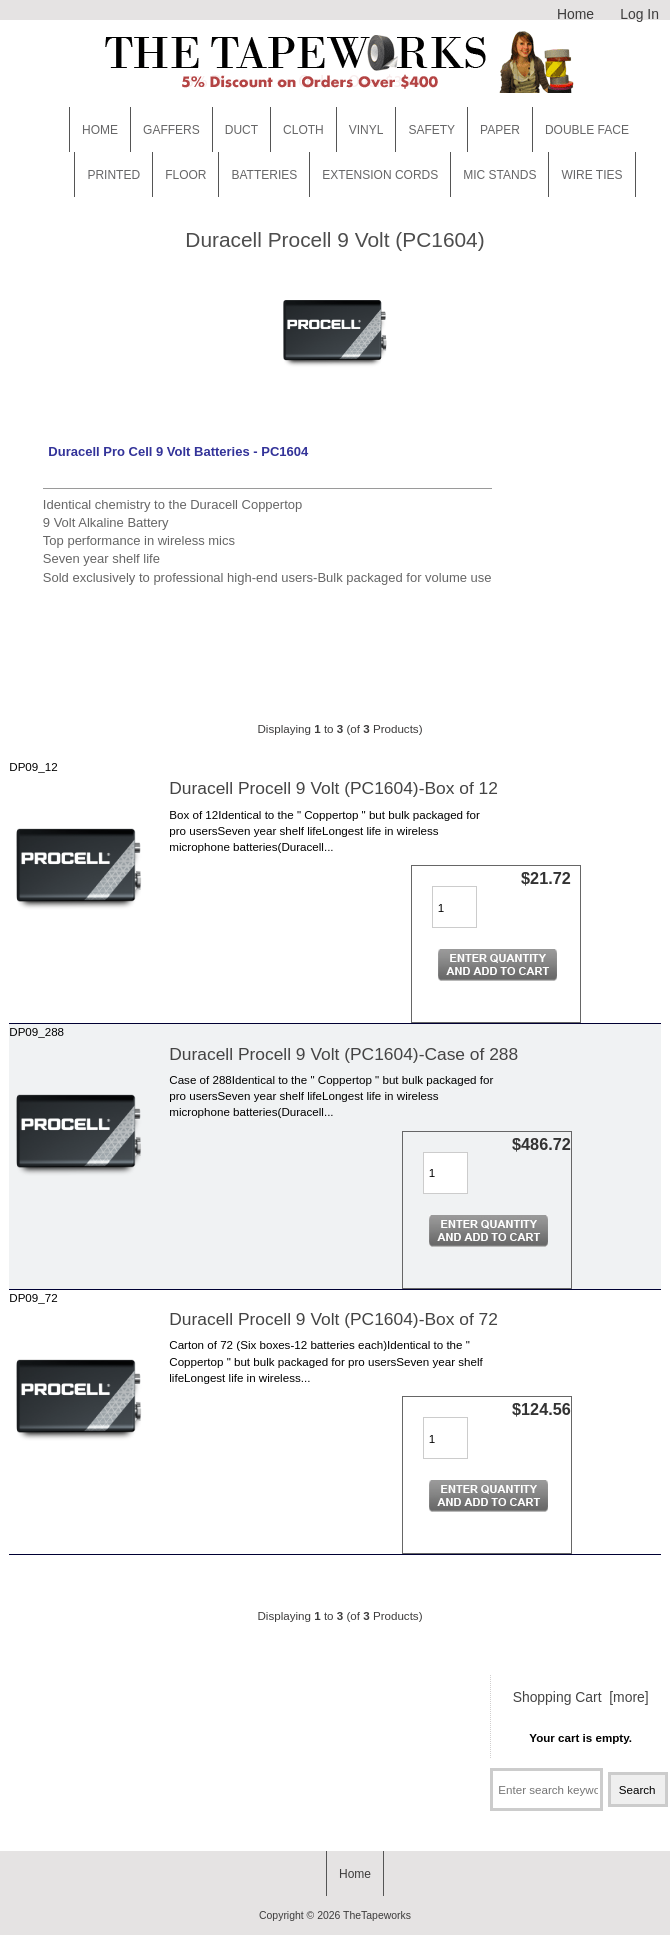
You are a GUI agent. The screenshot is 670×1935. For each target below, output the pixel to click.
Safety (431, 130)
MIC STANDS (499, 175)
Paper (500, 130)
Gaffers (171, 130)
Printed (113, 175)
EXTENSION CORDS (380, 175)
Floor (185, 175)
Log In (639, 14)
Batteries (264, 175)
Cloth (303, 130)
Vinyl (366, 130)
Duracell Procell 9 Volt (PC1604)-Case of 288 (343, 1054)
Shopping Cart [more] (581, 1697)
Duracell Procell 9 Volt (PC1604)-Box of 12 (333, 788)
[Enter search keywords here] (546, 1789)
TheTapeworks (377, 1915)
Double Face (587, 130)
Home (575, 14)
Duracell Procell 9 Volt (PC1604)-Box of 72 (333, 1319)
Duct (241, 130)
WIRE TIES (591, 175)
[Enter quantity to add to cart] (454, 907)
